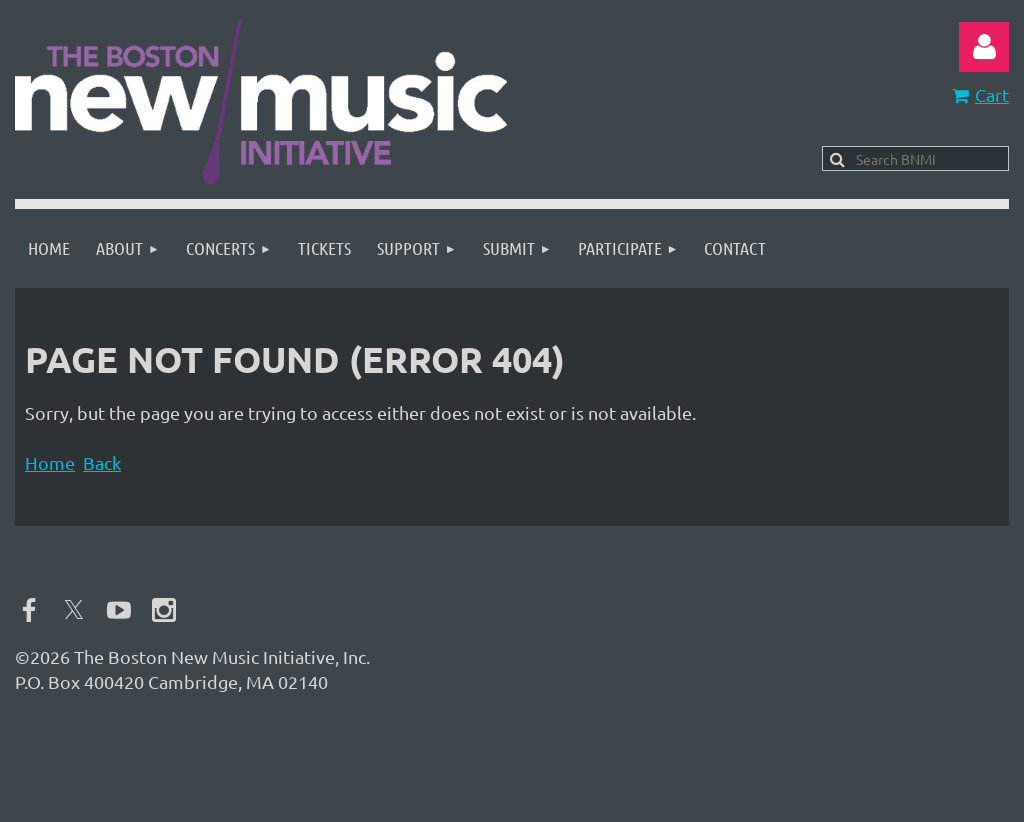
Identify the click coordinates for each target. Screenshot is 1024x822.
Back (102, 462)
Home (50, 462)
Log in (984, 47)
